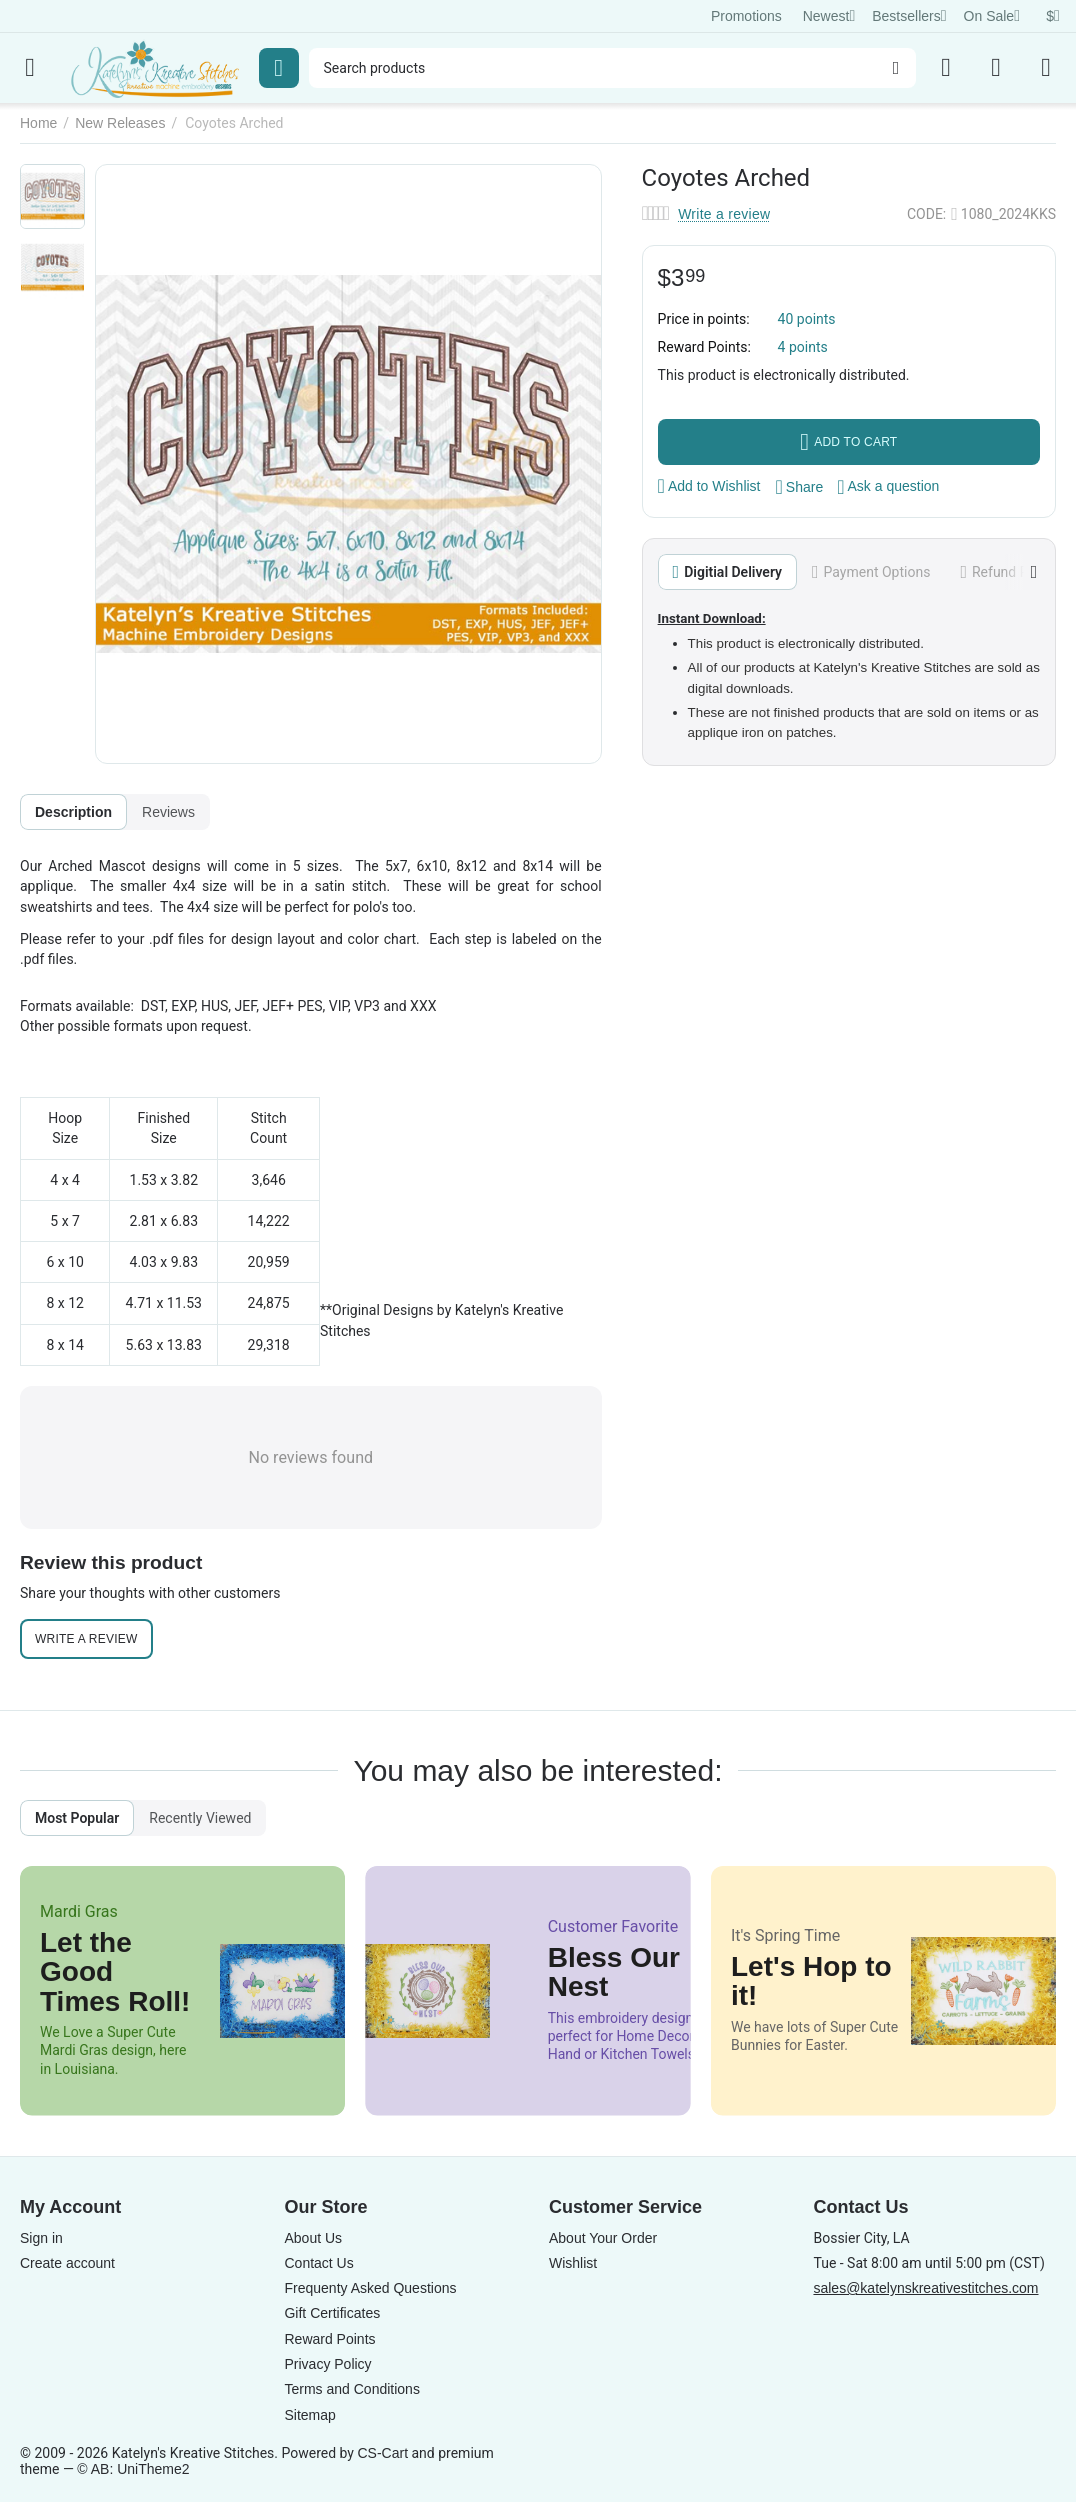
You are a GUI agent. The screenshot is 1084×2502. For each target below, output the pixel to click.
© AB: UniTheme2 (133, 2469)
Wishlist (573, 2263)
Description (73, 812)
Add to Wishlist (709, 486)
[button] (800, 487)
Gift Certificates (332, 2313)
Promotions (746, 16)
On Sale (992, 16)
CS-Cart (382, 2453)
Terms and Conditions (351, 2389)
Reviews (168, 812)
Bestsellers (909, 16)
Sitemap (309, 2415)
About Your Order (603, 2238)
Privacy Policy (327, 2364)
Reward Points (329, 2339)
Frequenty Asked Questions (370, 2288)
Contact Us (318, 2263)
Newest (829, 16)
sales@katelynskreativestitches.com (925, 2288)
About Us (313, 2238)
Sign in (41, 2238)
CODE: (926, 214)
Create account (67, 2263)
